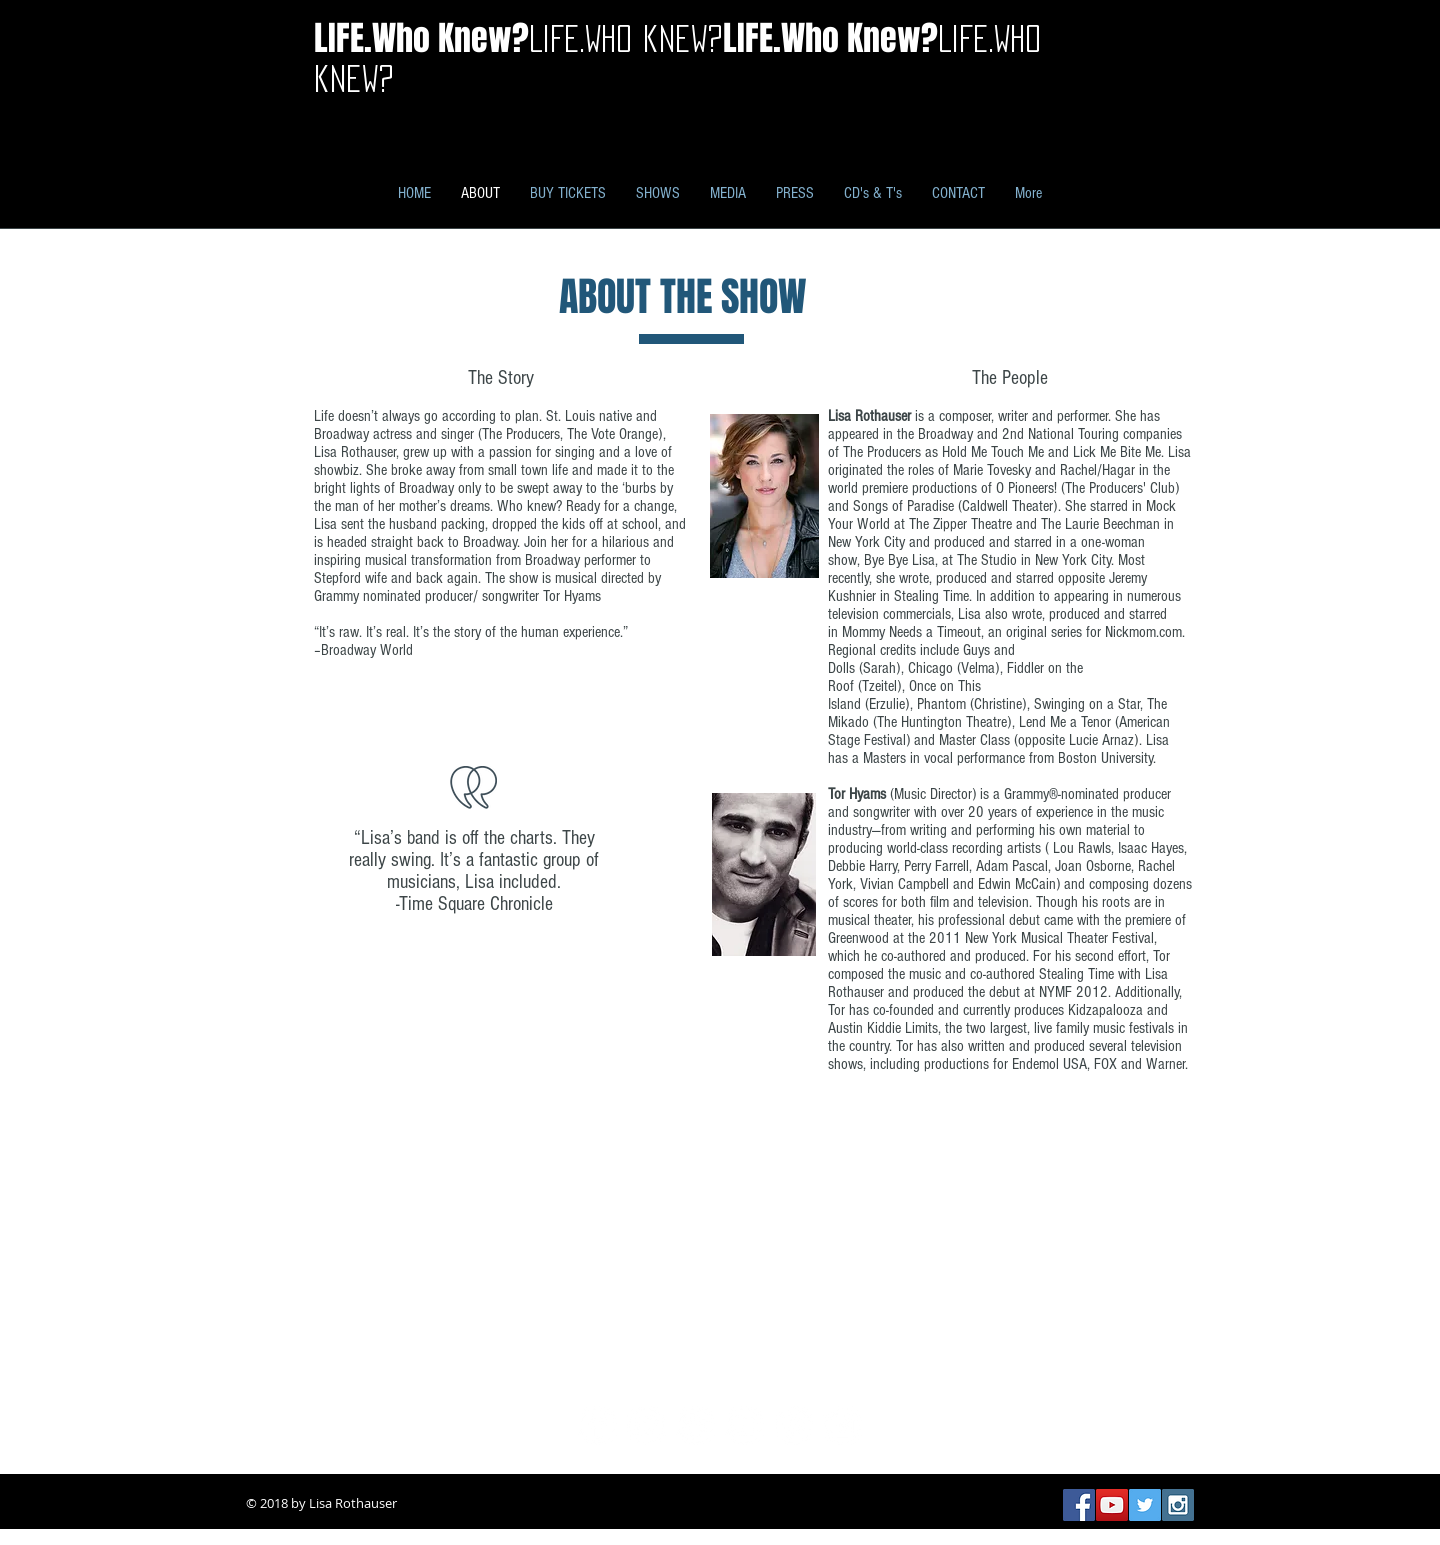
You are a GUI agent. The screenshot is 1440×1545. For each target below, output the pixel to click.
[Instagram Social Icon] (1178, 1505)
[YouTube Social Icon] (1112, 1505)
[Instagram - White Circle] (842, 1425)
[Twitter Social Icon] (1145, 1505)
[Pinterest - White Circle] (793, 1425)
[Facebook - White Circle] (597, 1425)
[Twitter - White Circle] (646, 1425)
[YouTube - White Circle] (744, 1425)
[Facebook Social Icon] (1079, 1505)
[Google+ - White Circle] (695, 1425)
